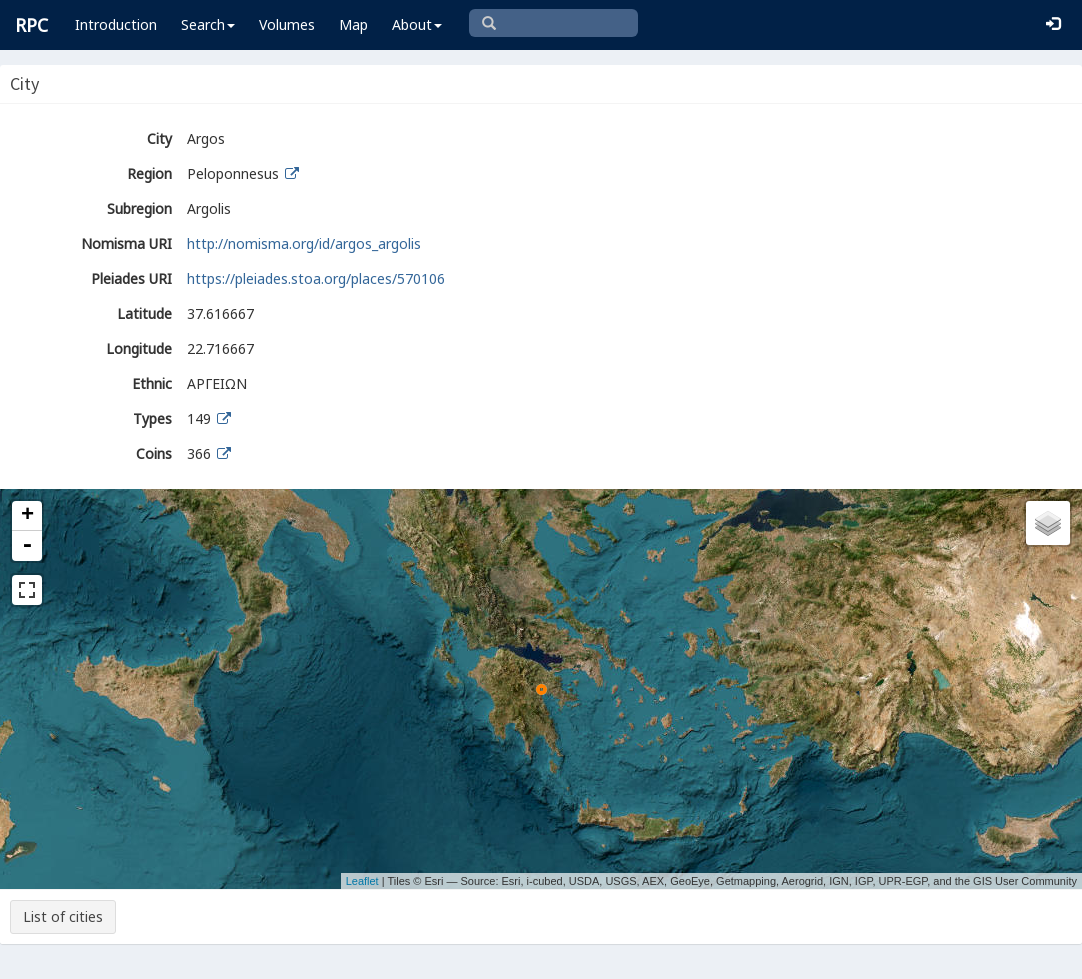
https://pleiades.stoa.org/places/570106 (316, 278)
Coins (154, 453)
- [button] (27, 546)
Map (353, 24)
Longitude (139, 348)
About (417, 24)
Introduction (116, 24)
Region (149, 173)
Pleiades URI (131, 278)
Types (152, 418)
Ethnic (152, 383)
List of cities (63, 916)
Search (208, 24)
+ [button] (27, 516)
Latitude (144, 313)
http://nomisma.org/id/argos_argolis (304, 243)
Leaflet (362, 881)
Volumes (287, 24)
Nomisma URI (126, 243)
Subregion (139, 208)
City (159, 138)
